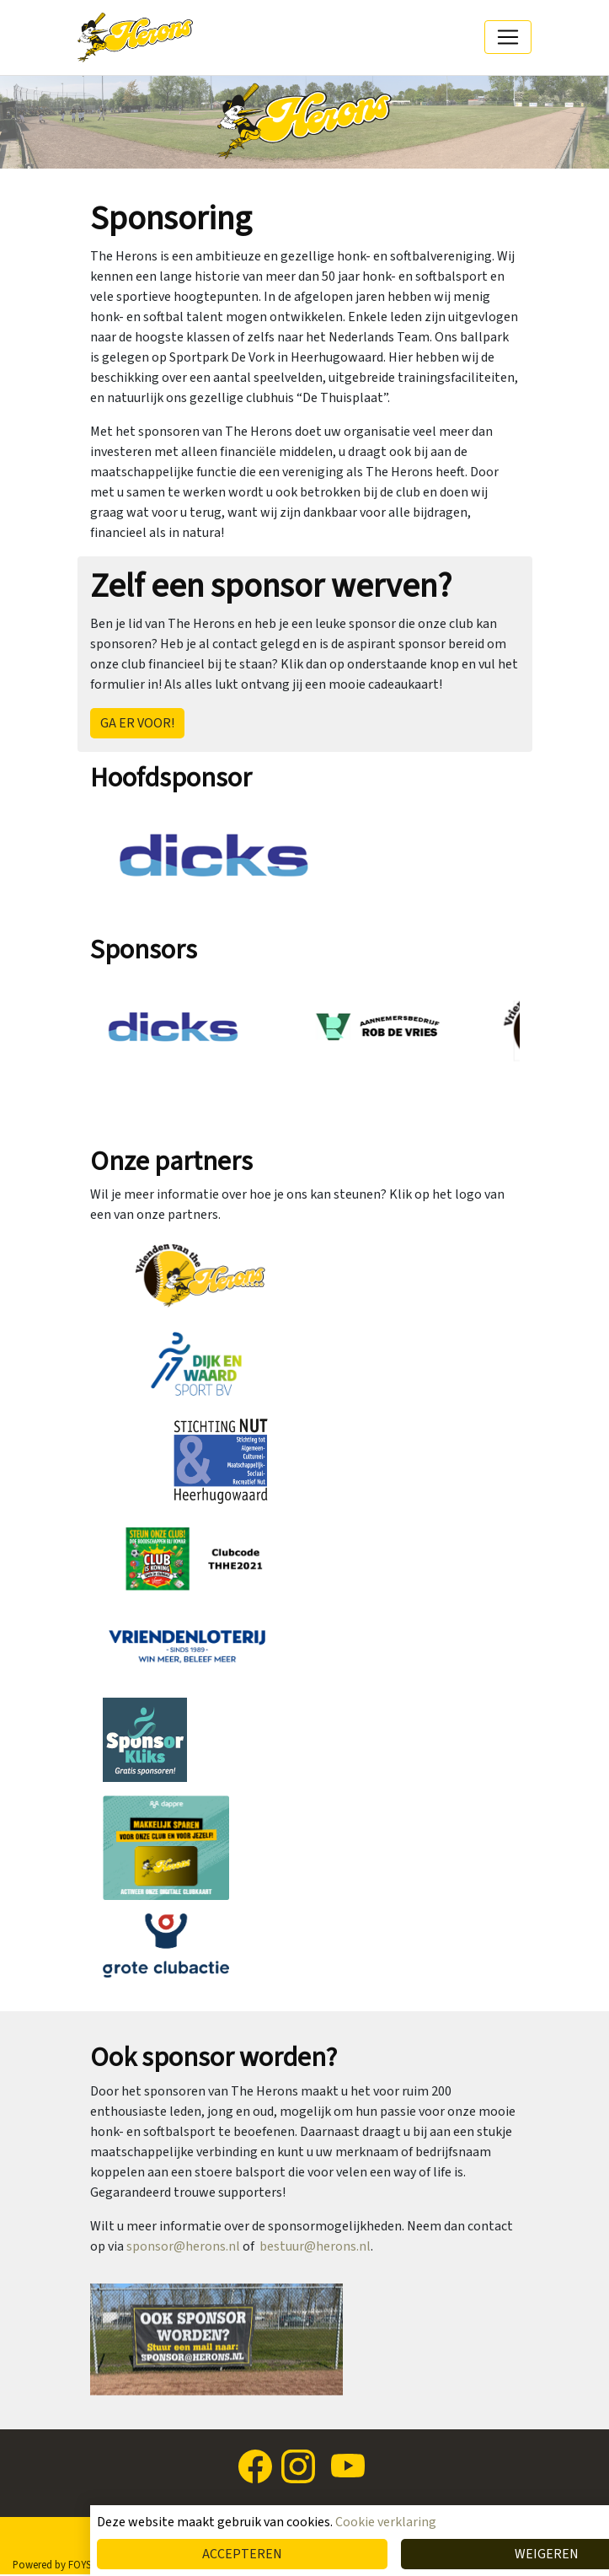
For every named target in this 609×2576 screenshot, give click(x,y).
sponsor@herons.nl (183, 2246)
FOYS (79, 2565)
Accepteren (242, 2554)
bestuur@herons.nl (315, 2246)
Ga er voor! (137, 723)
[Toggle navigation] (508, 37)
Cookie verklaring (385, 2522)
